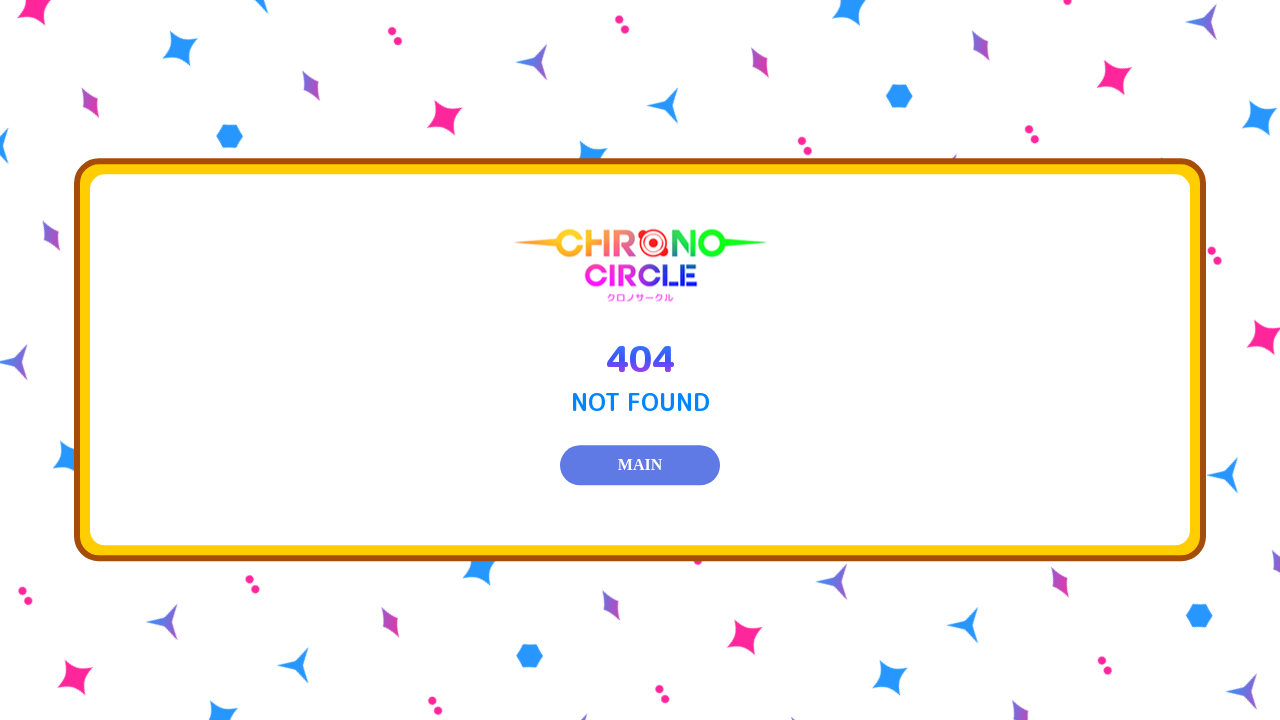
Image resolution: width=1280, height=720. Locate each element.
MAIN (640, 465)
